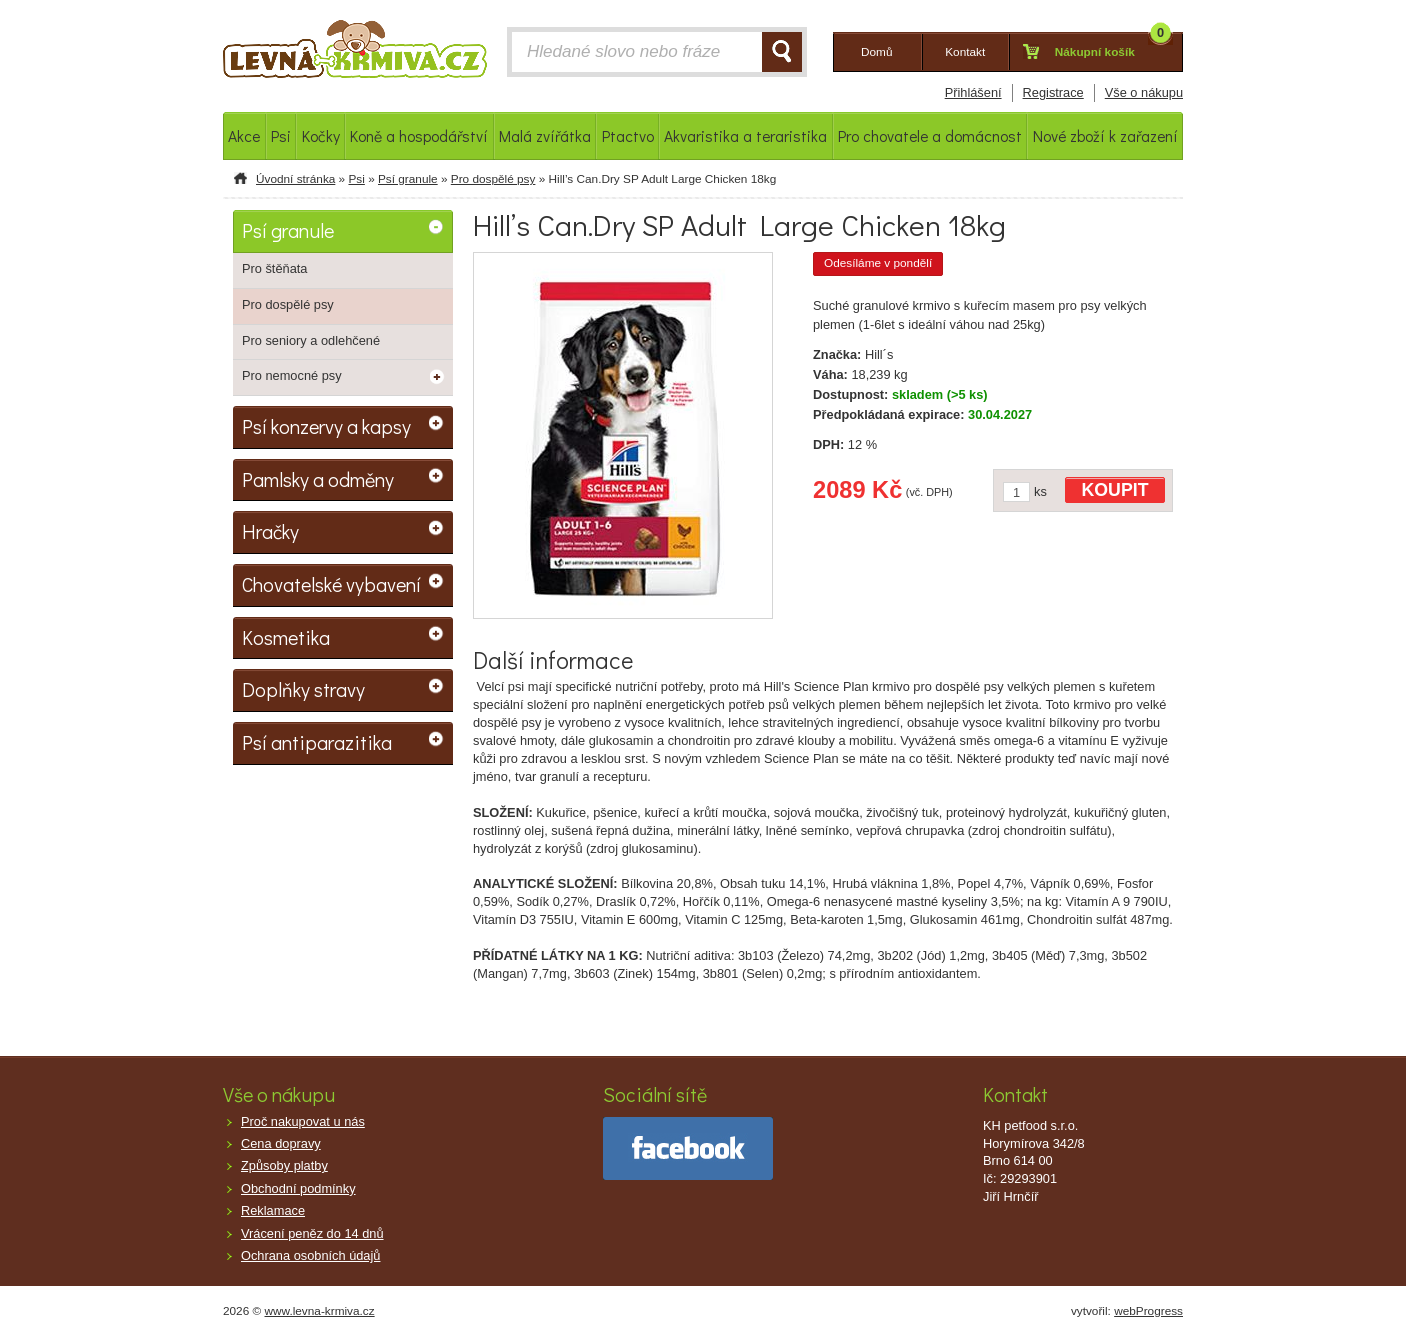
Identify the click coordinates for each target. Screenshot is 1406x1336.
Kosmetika (286, 637)
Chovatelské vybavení (331, 584)
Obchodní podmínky (298, 1188)
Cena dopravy (281, 1143)
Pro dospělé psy (493, 179)
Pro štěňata (274, 268)
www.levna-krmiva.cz (320, 1311)
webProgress (1148, 1311)
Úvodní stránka (295, 179)
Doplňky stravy (303, 689)
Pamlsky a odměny (318, 479)
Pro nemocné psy (292, 375)
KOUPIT (1115, 490)
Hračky (270, 531)
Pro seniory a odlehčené (311, 340)
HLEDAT (782, 52)
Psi (356, 179)
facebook (688, 1148)
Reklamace (273, 1210)
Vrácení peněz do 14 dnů (312, 1233)
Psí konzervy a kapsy (326, 426)
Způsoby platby (284, 1165)
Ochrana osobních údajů (310, 1255)
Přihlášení (973, 92)
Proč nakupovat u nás (303, 1121)
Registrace (1053, 92)
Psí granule (408, 179)
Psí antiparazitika (317, 742)
